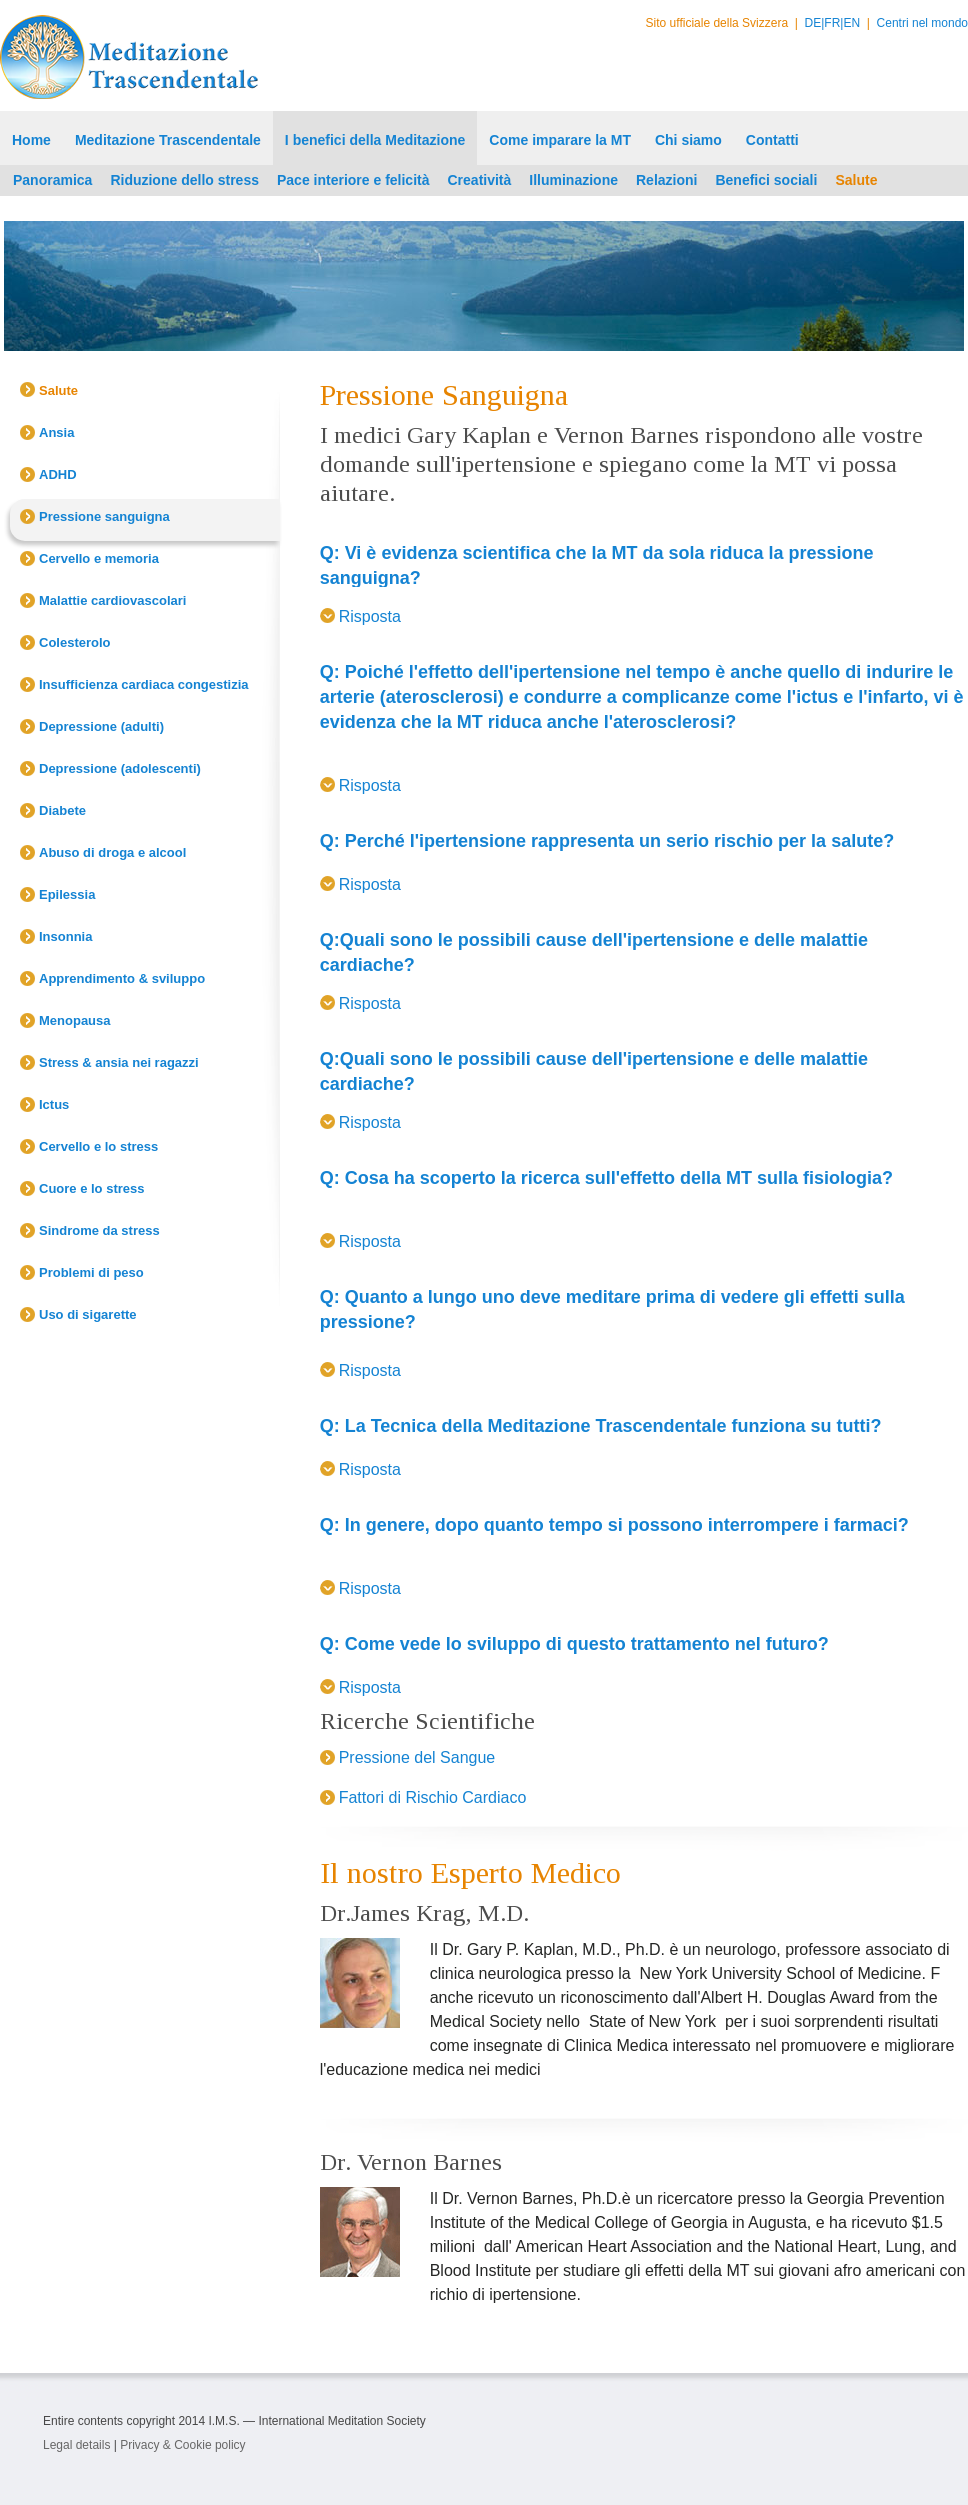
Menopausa (75, 1020)
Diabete (62, 810)
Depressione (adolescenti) (120, 768)
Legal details (76, 2445)
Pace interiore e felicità (353, 180)
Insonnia (65, 936)
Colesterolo (75, 642)
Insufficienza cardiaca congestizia (144, 684)
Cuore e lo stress (92, 1188)
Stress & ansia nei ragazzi (119, 1062)
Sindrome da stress (99, 1230)
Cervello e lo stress (98, 1146)
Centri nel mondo (922, 23)
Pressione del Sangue (417, 1757)
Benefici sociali (766, 180)
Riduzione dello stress (184, 180)
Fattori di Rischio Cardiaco (433, 1797)
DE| (815, 23)
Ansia (56, 432)
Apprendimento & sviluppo (122, 978)
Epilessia (67, 894)
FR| (833, 23)
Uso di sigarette (88, 1314)
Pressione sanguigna (104, 516)
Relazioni (666, 180)
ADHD (58, 474)
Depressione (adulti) (101, 726)
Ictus (54, 1104)
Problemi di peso (91, 1272)
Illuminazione (573, 180)
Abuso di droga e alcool (112, 852)
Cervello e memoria (99, 558)
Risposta (370, 616)
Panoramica (52, 180)
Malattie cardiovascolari (112, 600)
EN (851, 23)
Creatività (480, 180)
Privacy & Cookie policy (182, 2445)
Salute (856, 180)
